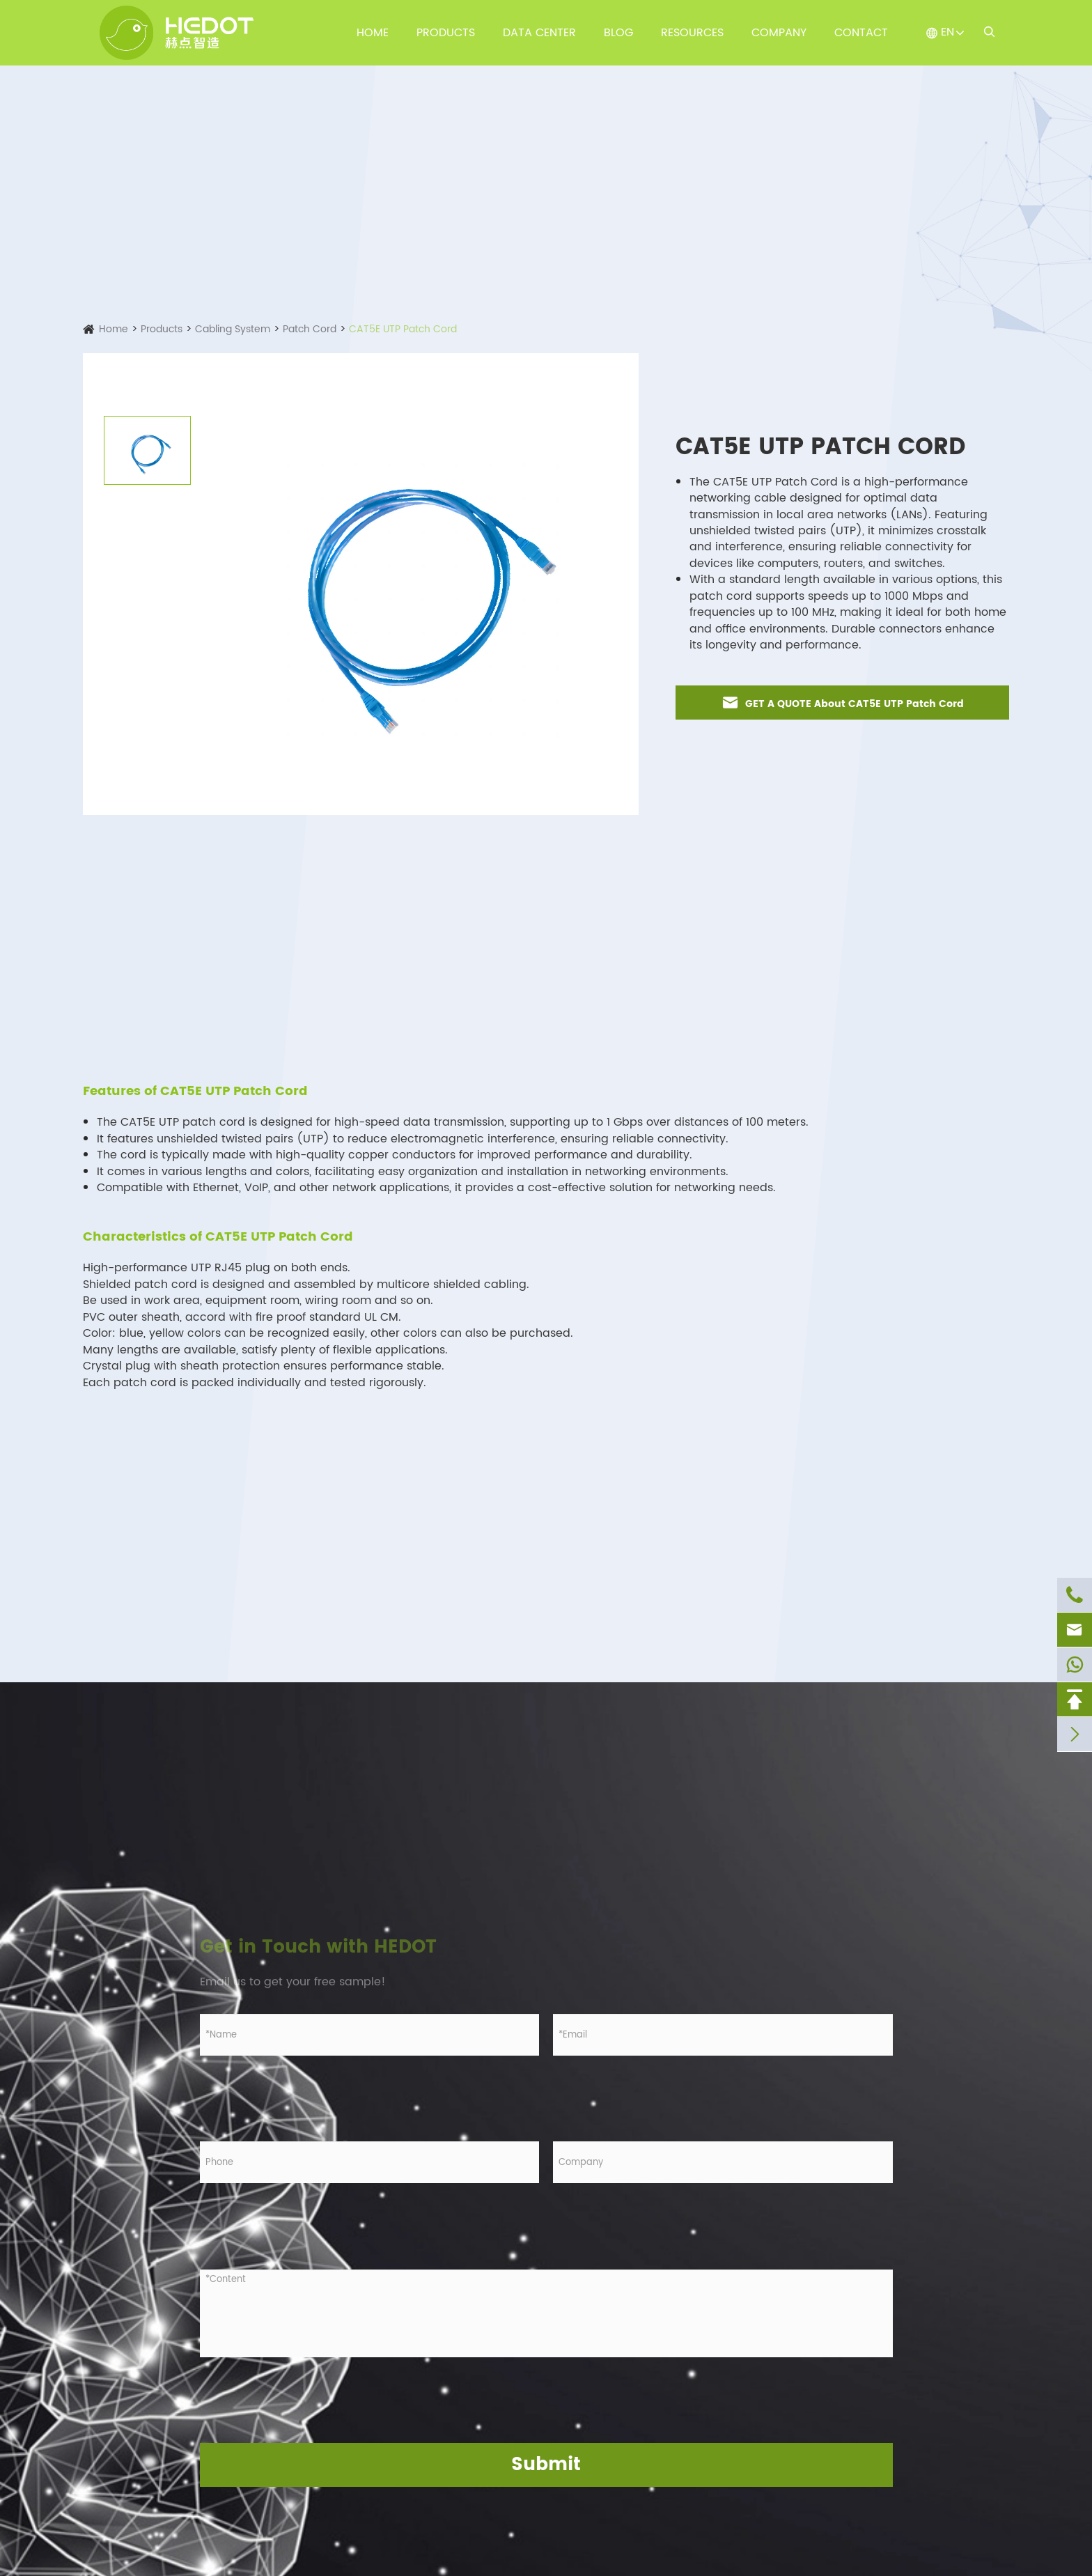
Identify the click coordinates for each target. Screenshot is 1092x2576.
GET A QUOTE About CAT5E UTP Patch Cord (842, 702)
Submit (546, 2465)
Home (373, 33)
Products (445, 33)
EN (947, 32)
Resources (692, 33)
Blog (618, 33)
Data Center (539, 33)
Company (778, 33)
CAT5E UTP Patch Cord (403, 329)
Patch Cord (309, 329)
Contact (861, 33)
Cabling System (232, 329)
